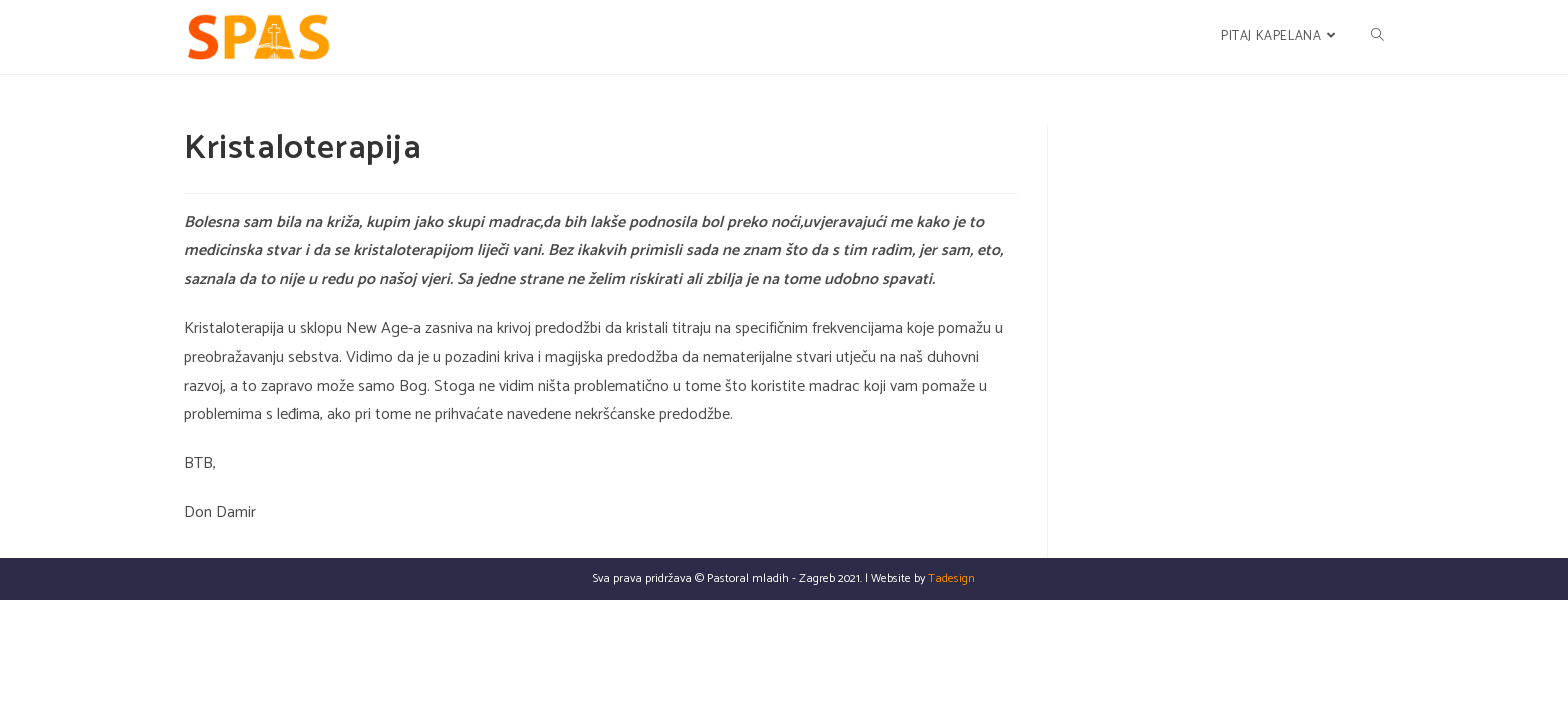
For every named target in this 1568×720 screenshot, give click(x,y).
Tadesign (951, 698)
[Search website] (1377, 37)
